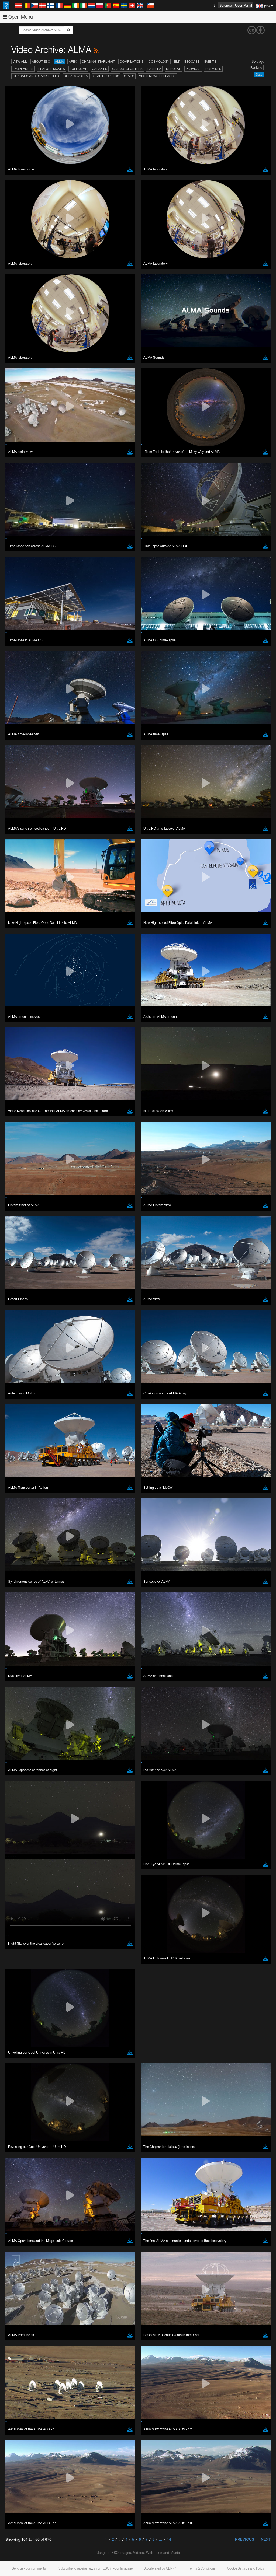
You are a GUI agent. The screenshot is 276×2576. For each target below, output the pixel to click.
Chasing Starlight (98, 62)
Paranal (193, 69)
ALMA (59, 62)
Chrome (22, 733)
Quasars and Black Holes (36, 76)
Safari (20, 748)
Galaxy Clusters (127, 69)
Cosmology (159, 62)
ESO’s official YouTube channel (127, 629)
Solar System (76, 76)
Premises (213, 69)
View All (20, 62)
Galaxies (99, 69)
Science (225, 5)
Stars (129, 76)
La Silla (154, 69)
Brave (20, 728)
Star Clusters (106, 76)
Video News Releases (157, 76)
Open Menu (18, 17)
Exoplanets (23, 69)
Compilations (132, 62)
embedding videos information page (123, 639)
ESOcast (191, 62)
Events (210, 62)
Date (259, 74)
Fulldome (78, 69)
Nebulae (173, 69)
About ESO (41, 62)
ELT (177, 62)
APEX (73, 62)
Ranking (256, 67)
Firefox (21, 743)
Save (17, 827)
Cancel (43, 827)
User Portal (243, 5)
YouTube (11, 629)
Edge (20, 738)
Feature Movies (51, 69)
